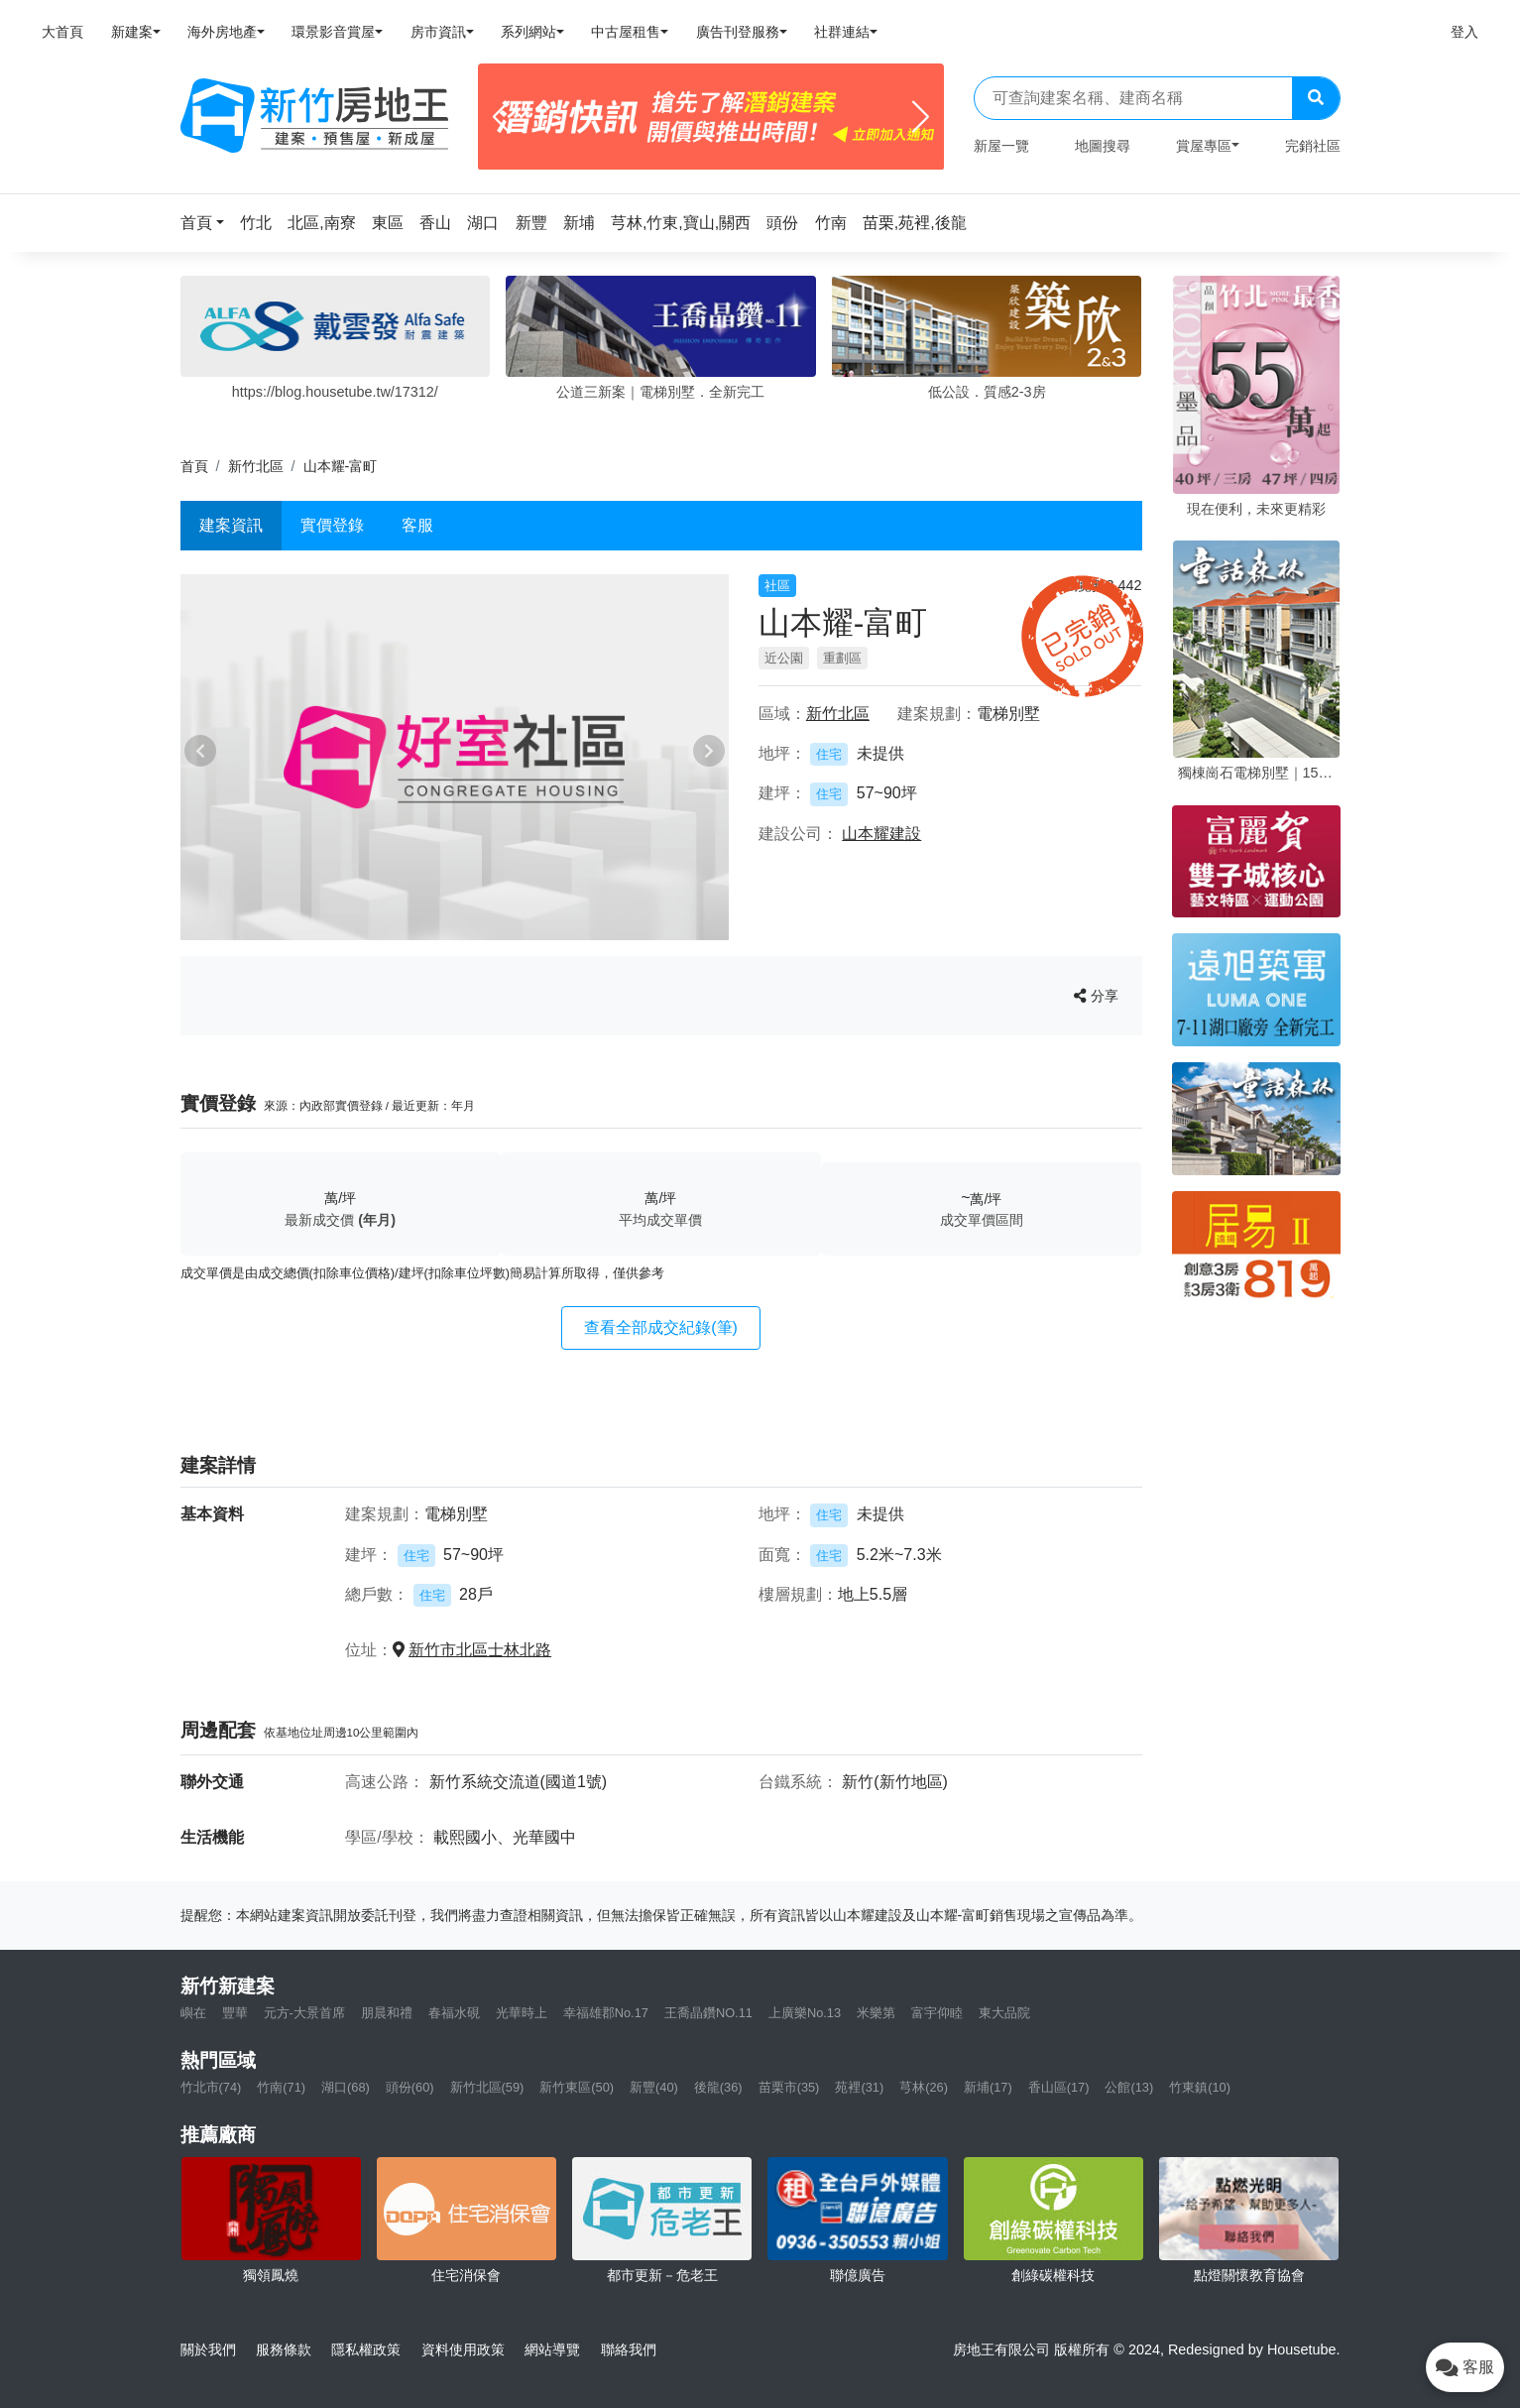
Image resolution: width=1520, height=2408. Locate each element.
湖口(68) (345, 2087)
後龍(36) (718, 2087)
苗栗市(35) (789, 2087)
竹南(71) (281, 2087)
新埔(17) (988, 2087)
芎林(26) (923, 2087)
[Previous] (501, 117)
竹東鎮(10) (1199, 2087)
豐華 (235, 2012)
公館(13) (1129, 2087)
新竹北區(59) (487, 2087)
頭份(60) (410, 2087)
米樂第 (876, 2012)
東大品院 (1004, 2012)
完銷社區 (1313, 146)
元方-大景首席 (304, 2012)
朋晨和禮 (386, 2012)
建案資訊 (231, 525)
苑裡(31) (859, 2087)
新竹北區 (256, 466)
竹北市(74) (211, 2087)
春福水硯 (454, 2012)
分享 (1096, 996)
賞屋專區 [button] (1203, 146)
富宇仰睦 (937, 2012)
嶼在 (193, 2012)
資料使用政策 (463, 2349)
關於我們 (208, 2349)
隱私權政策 (366, 2349)
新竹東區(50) (576, 2087)
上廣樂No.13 (804, 2012)
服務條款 (283, 2349)
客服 (417, 525)
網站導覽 (552, 2349)
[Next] (920, 117)
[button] (208, 222)
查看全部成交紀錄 (661, 1327)
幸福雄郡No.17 (605, 2012)
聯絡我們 (628, 2349)
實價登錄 (332, 525)
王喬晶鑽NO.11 (708, 2012)
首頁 (194, 466)
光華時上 (521, 2012)
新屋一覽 (1001, 146)
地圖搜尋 (1102, 146)
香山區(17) (1059, 2087)
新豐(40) (654, 2087)
